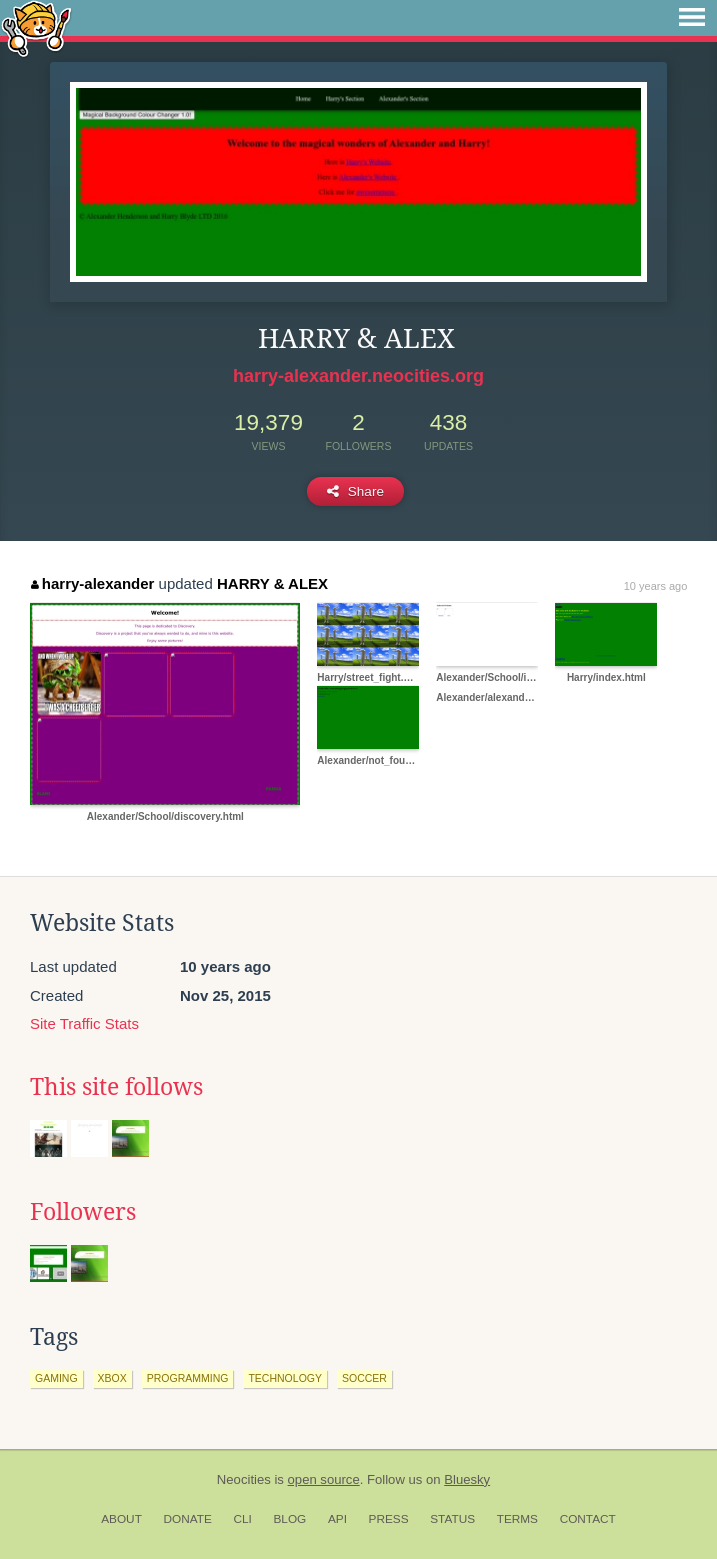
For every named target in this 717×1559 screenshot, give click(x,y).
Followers (83, 1212)
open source (324, 1479)
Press (389, 1519)
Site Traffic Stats (84, 1023)
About (121, 1519)
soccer (364, 1378)
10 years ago (656, 586)
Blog (289, 1519)
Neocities (244, 1479)
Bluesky (467, 1479)
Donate (188, 1519)
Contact (588, 1519)
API (337, 1519)
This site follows (116, 1087)
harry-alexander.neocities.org (358, 376)
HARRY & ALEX (272, 583)
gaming (56, 1378)
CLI (242, 1519)
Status (452, 1519)
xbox (112, 1378)
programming (188, 1378)
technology (285, 1378)
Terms (517, 1519)
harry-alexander (92, 583)
